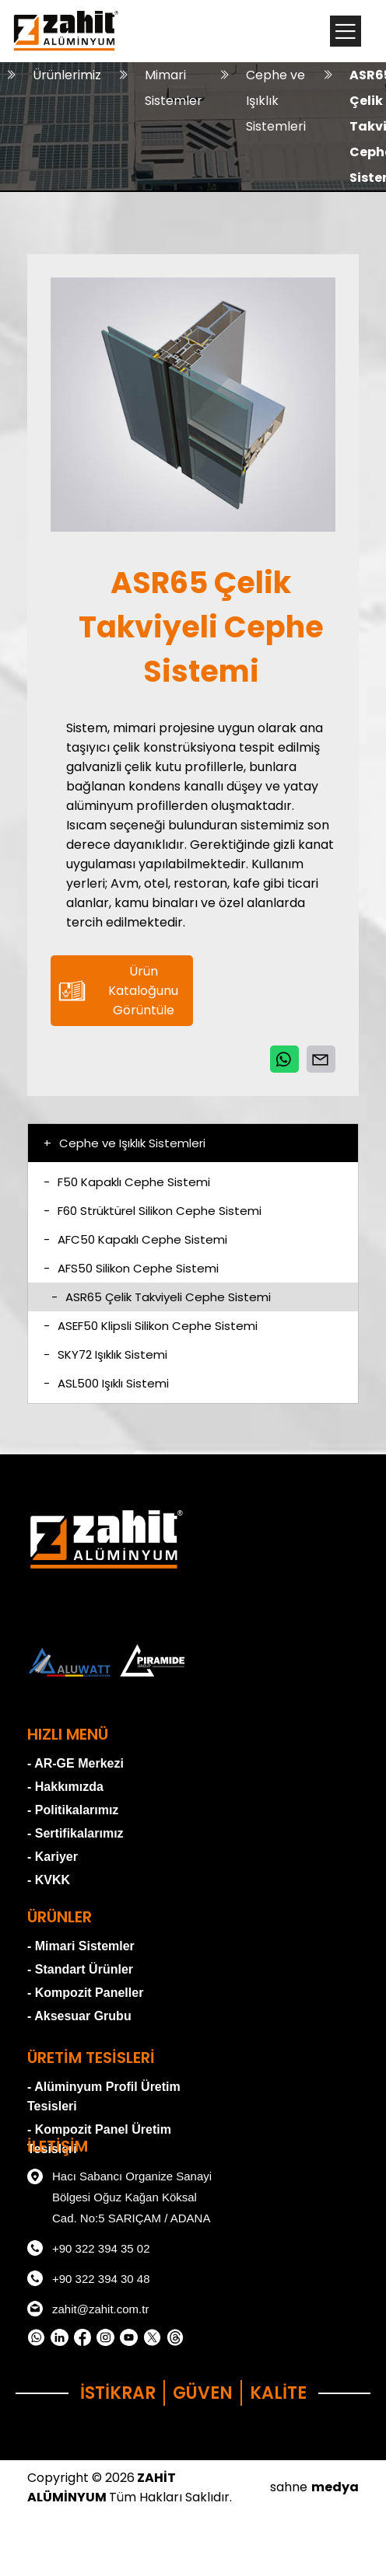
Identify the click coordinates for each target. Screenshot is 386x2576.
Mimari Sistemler (173, 88)
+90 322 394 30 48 (88, 2278)
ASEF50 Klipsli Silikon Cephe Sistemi (151, 1326)
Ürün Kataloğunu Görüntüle (118, 990)
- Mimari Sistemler (81, 1946)
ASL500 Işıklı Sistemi (106, 1383)
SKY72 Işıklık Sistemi (105, 1354)
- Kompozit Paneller (85, 1992)
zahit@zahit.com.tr (88, 2308)
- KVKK (48, 1880)
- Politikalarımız (72, 1810)
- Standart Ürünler (80, 1969)
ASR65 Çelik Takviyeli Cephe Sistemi (161, 1297)
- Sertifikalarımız (75, 1833)
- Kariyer (52, 1856)
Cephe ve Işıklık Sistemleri (276, 100)
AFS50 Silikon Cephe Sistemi (131, 1268)
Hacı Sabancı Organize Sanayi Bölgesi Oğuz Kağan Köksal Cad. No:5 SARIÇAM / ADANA (119, 2195)
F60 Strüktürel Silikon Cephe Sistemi (152, 1211)
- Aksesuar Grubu (79, 2016)
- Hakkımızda (65, 1786)
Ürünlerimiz (67, 75)
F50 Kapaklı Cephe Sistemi (127, 1182)
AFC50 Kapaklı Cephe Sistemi (135, 1239)
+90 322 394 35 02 (88, 2248)
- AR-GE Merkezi (75, 1763)
